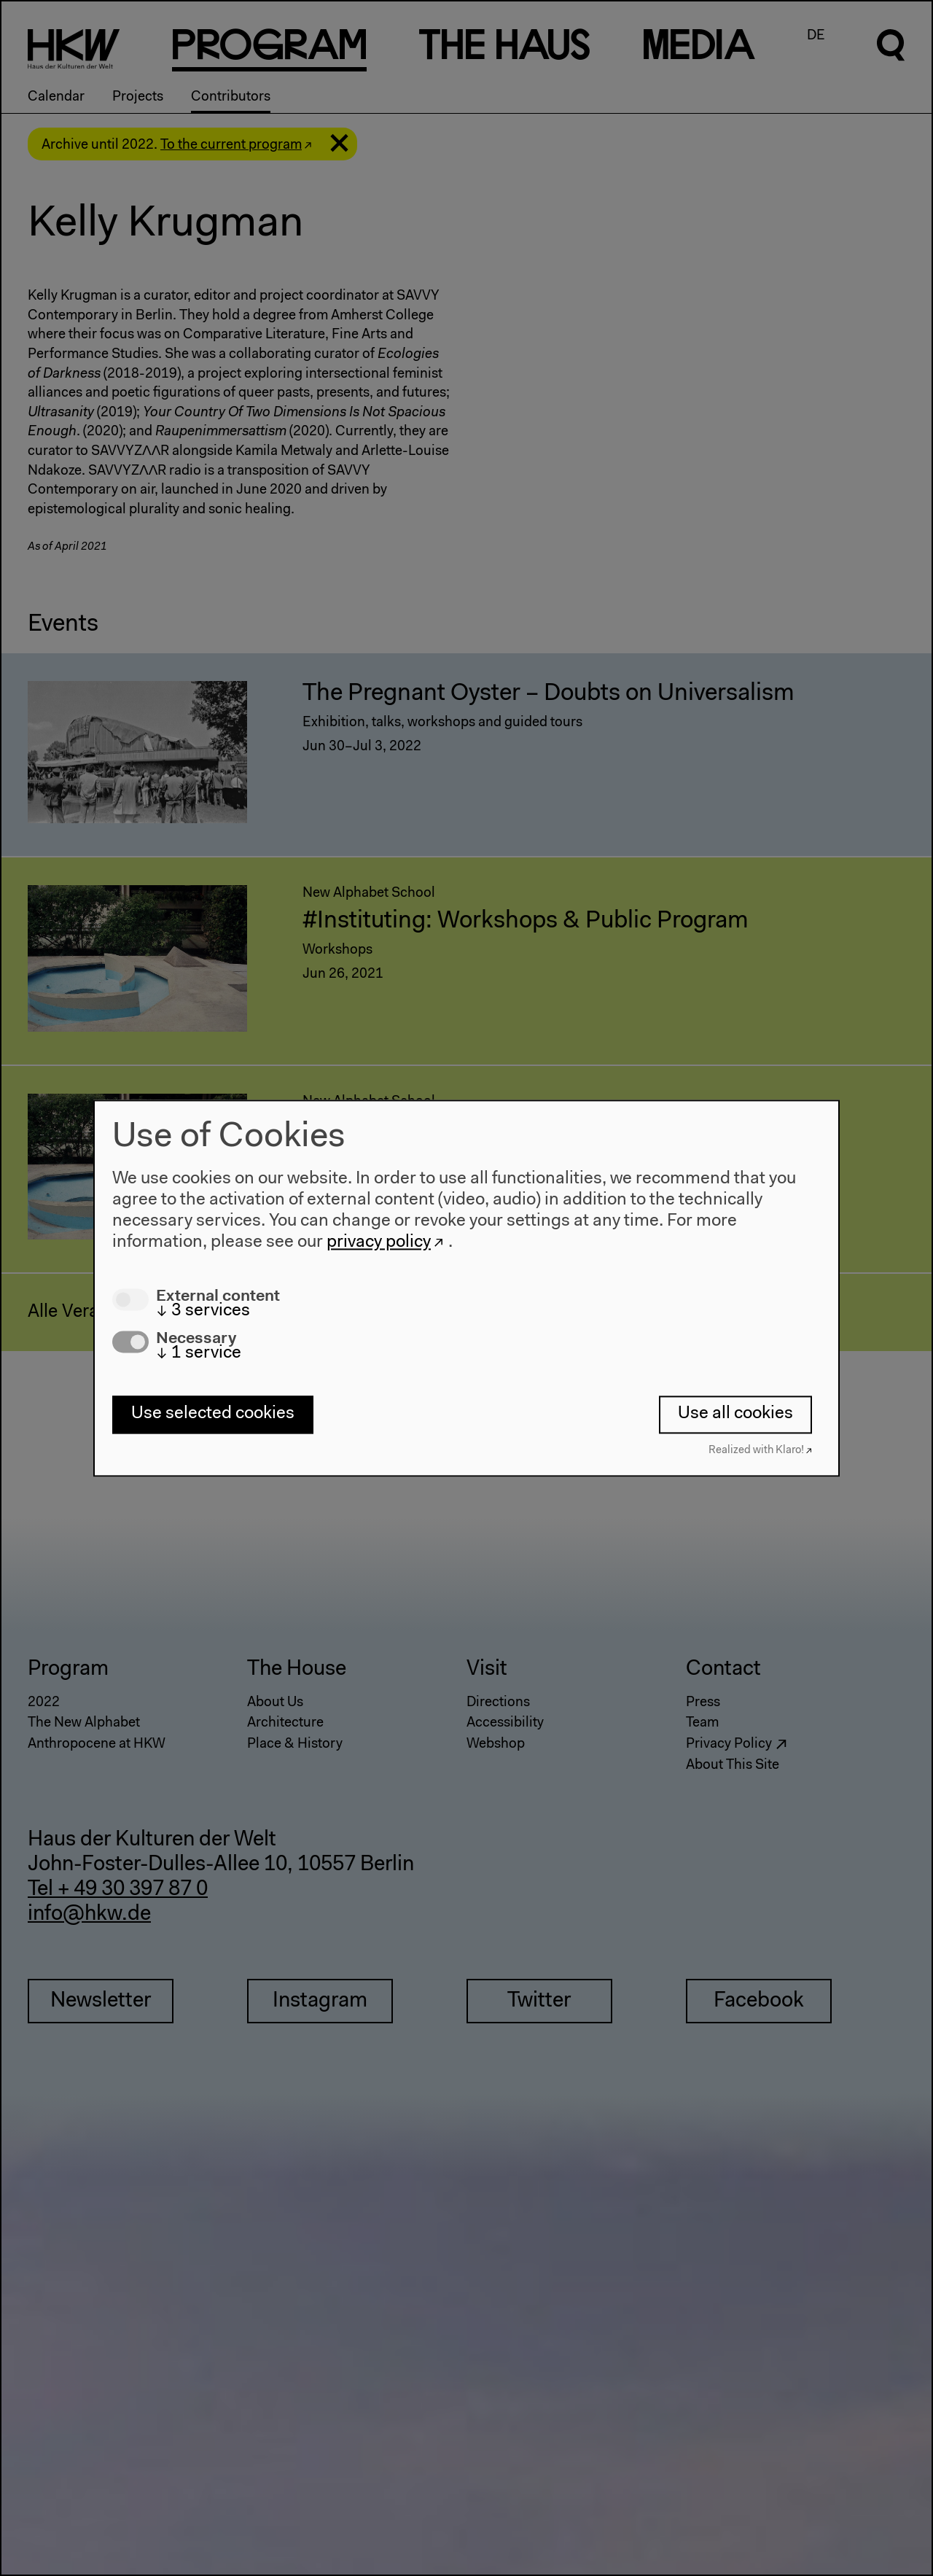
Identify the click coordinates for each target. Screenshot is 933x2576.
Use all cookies (735, 1414)
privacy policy (379, 1242)
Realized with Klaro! (756, 1450)
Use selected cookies (212, 1414)
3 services (203, 1311)
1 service (198, 1353)
